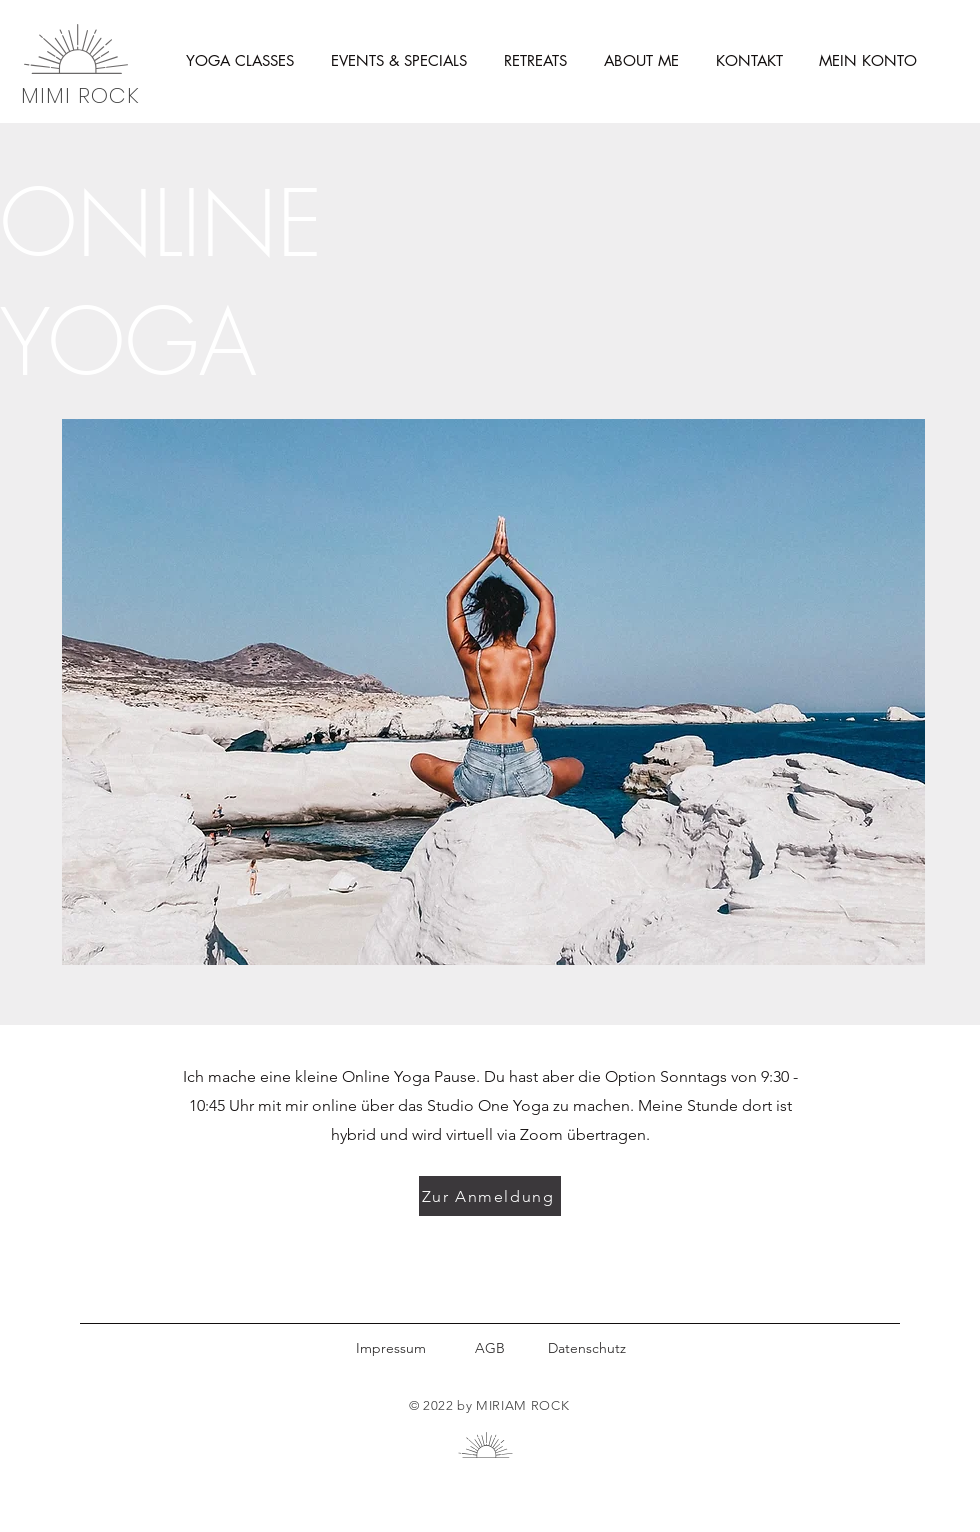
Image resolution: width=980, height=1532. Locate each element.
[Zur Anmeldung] (490, 1196)
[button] (239, 61)
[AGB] (489, 1348)
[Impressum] (391, 1348)
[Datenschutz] (586, 1348)
